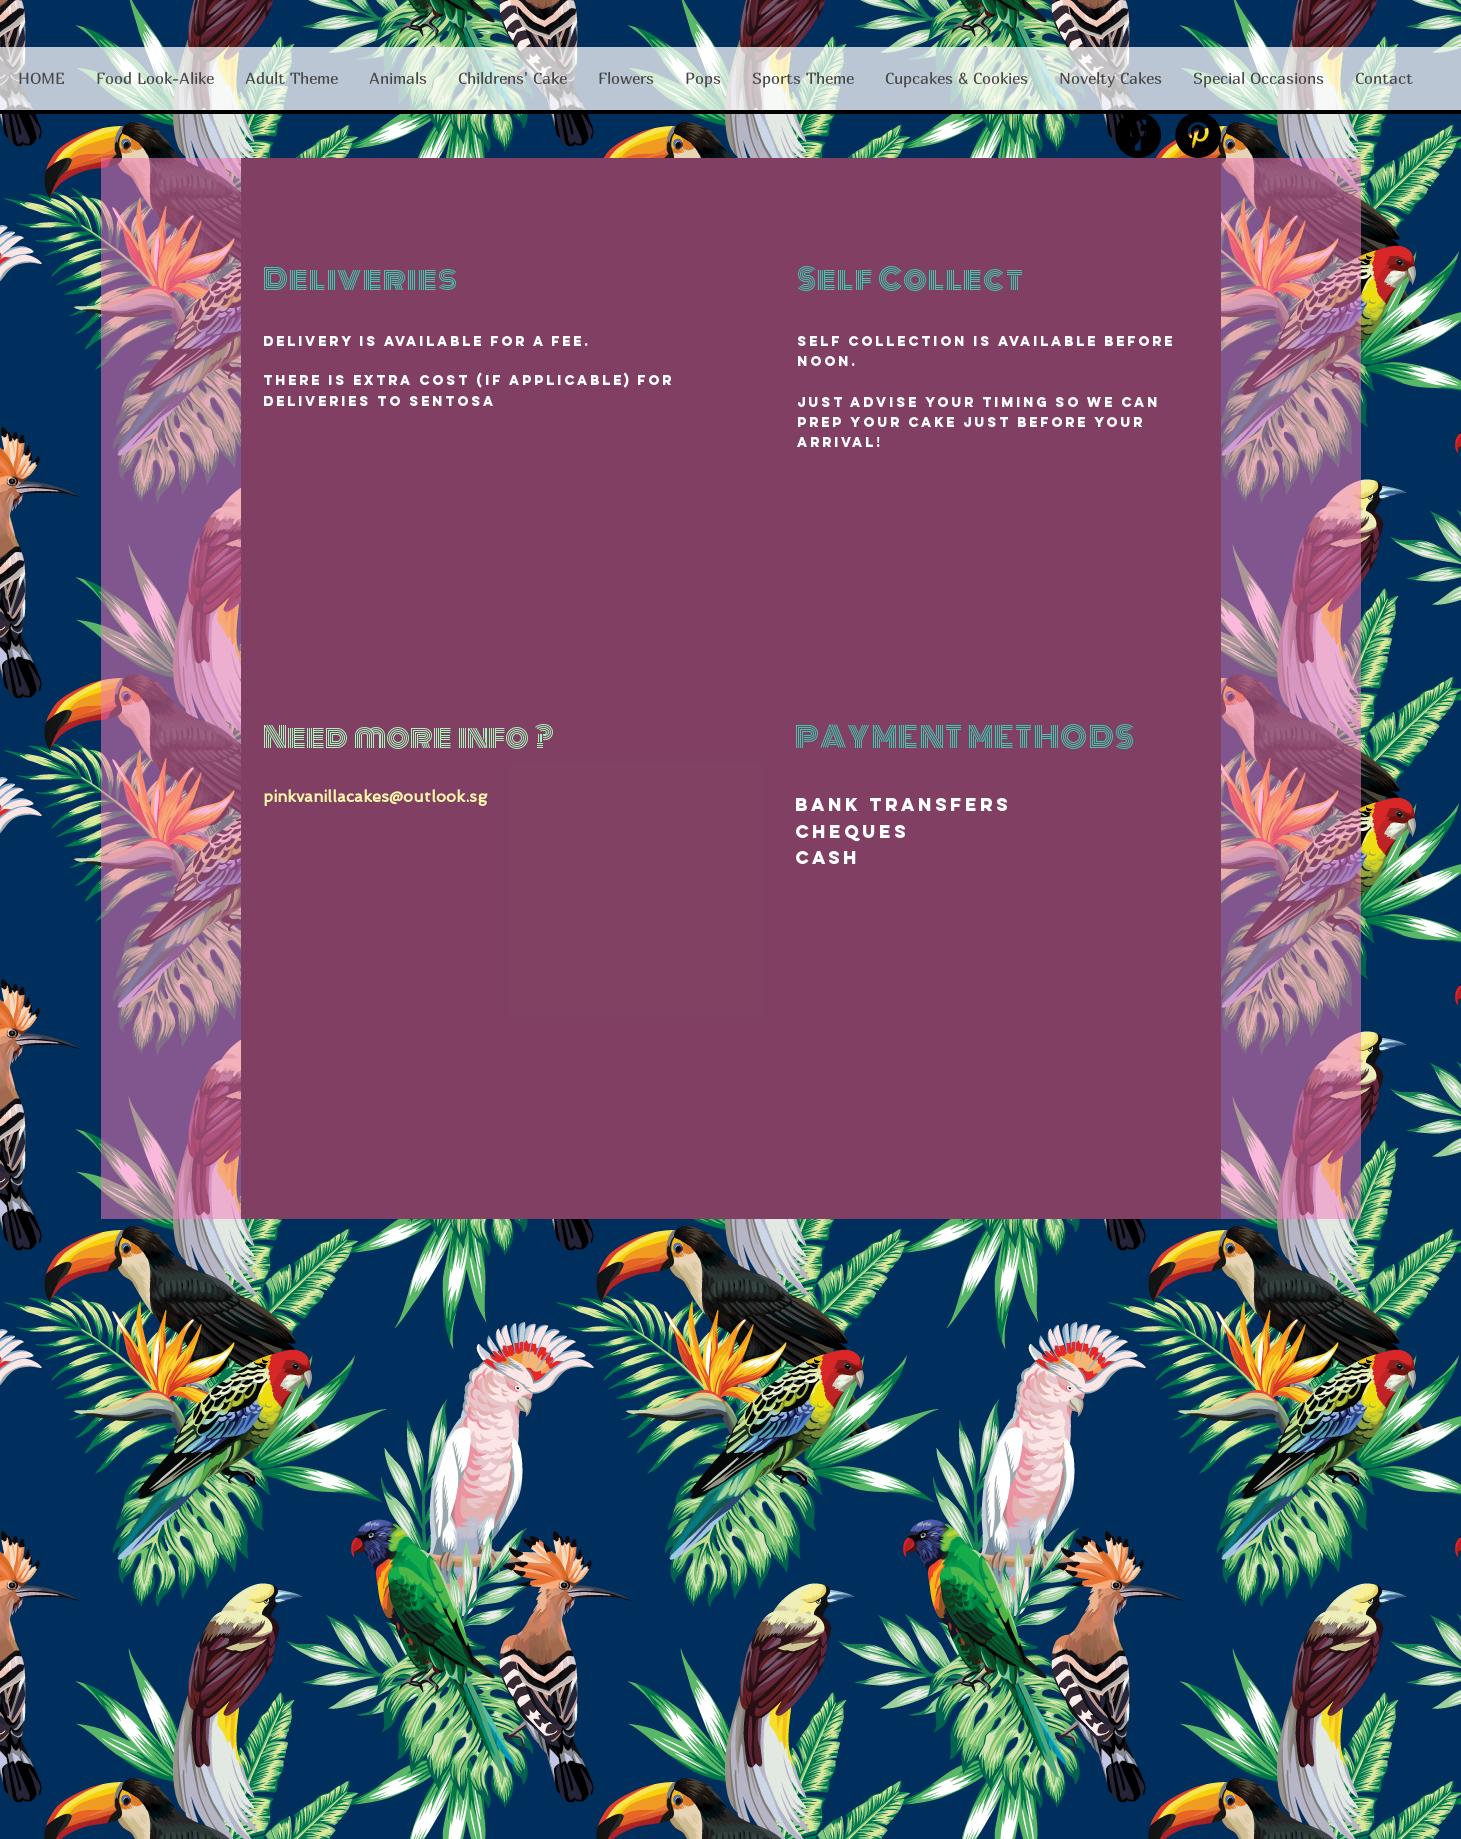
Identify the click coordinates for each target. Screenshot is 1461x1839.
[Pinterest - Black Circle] (1198, 135)
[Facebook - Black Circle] (1138, 135)
